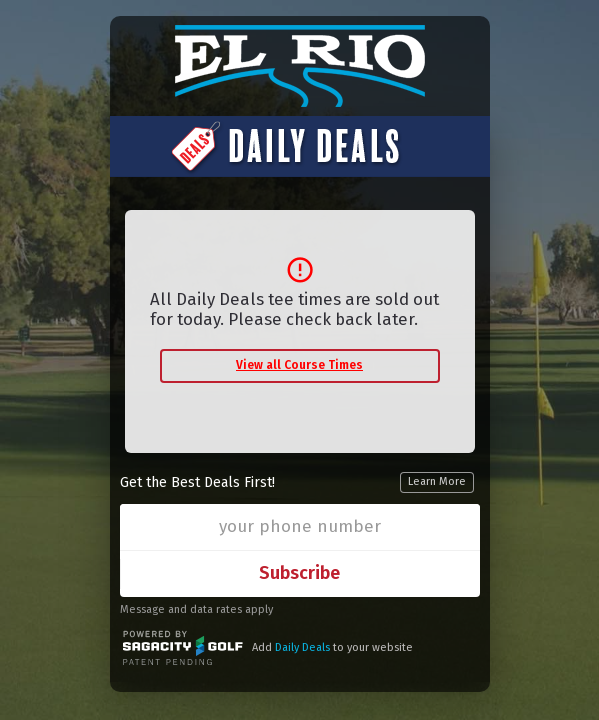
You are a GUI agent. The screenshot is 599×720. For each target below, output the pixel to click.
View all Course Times (299, 365)
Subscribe (299, 573)
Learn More (437, 481)
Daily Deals (302, 647)
